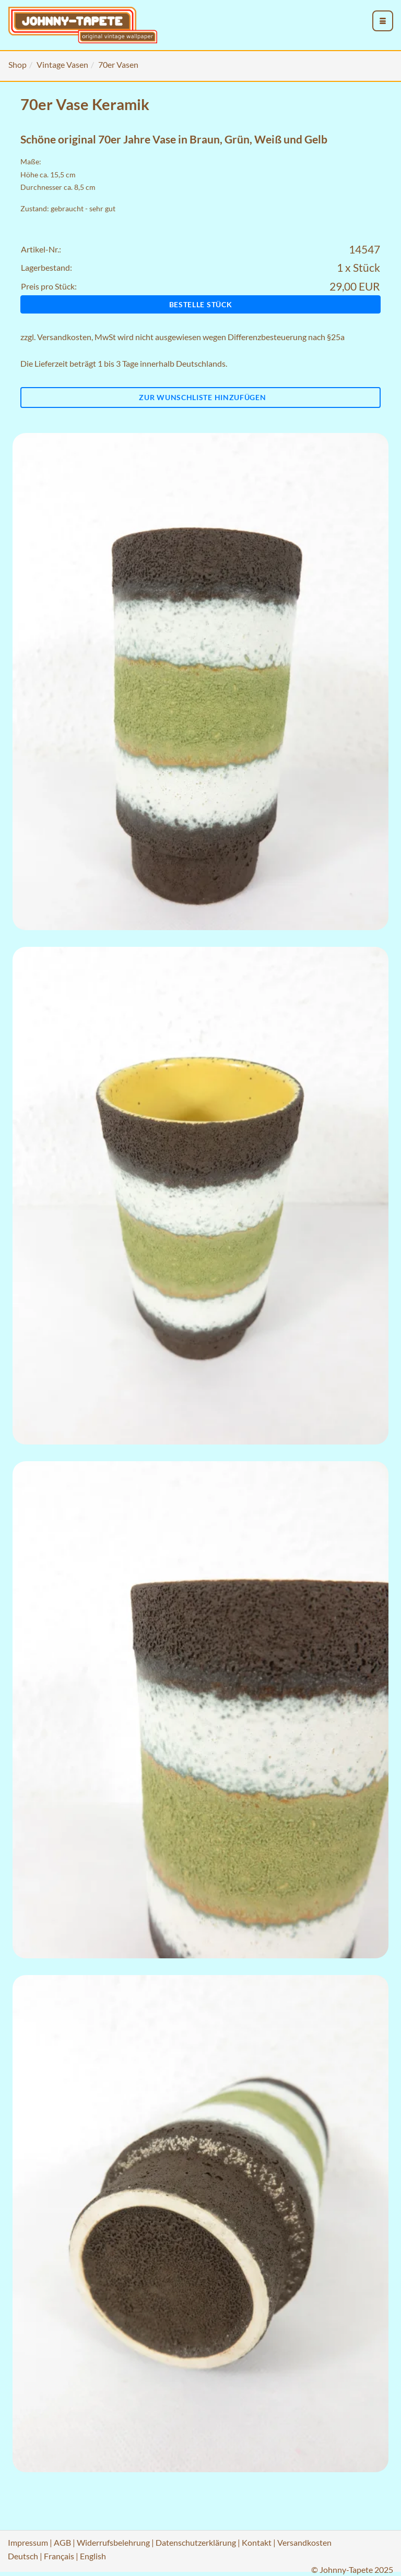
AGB (62, 2542)
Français (59, 2556)
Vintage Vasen (62, 64)
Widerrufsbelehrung (113, 2542)
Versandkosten (64, 337)
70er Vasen (118, 64)
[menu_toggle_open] (382, 20)
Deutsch (23, 2556)
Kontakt (257, 2542)
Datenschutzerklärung (196, 2542)
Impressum (28, 2542)
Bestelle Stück (200, 304)
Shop (17, 64)
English (93, 2556)
